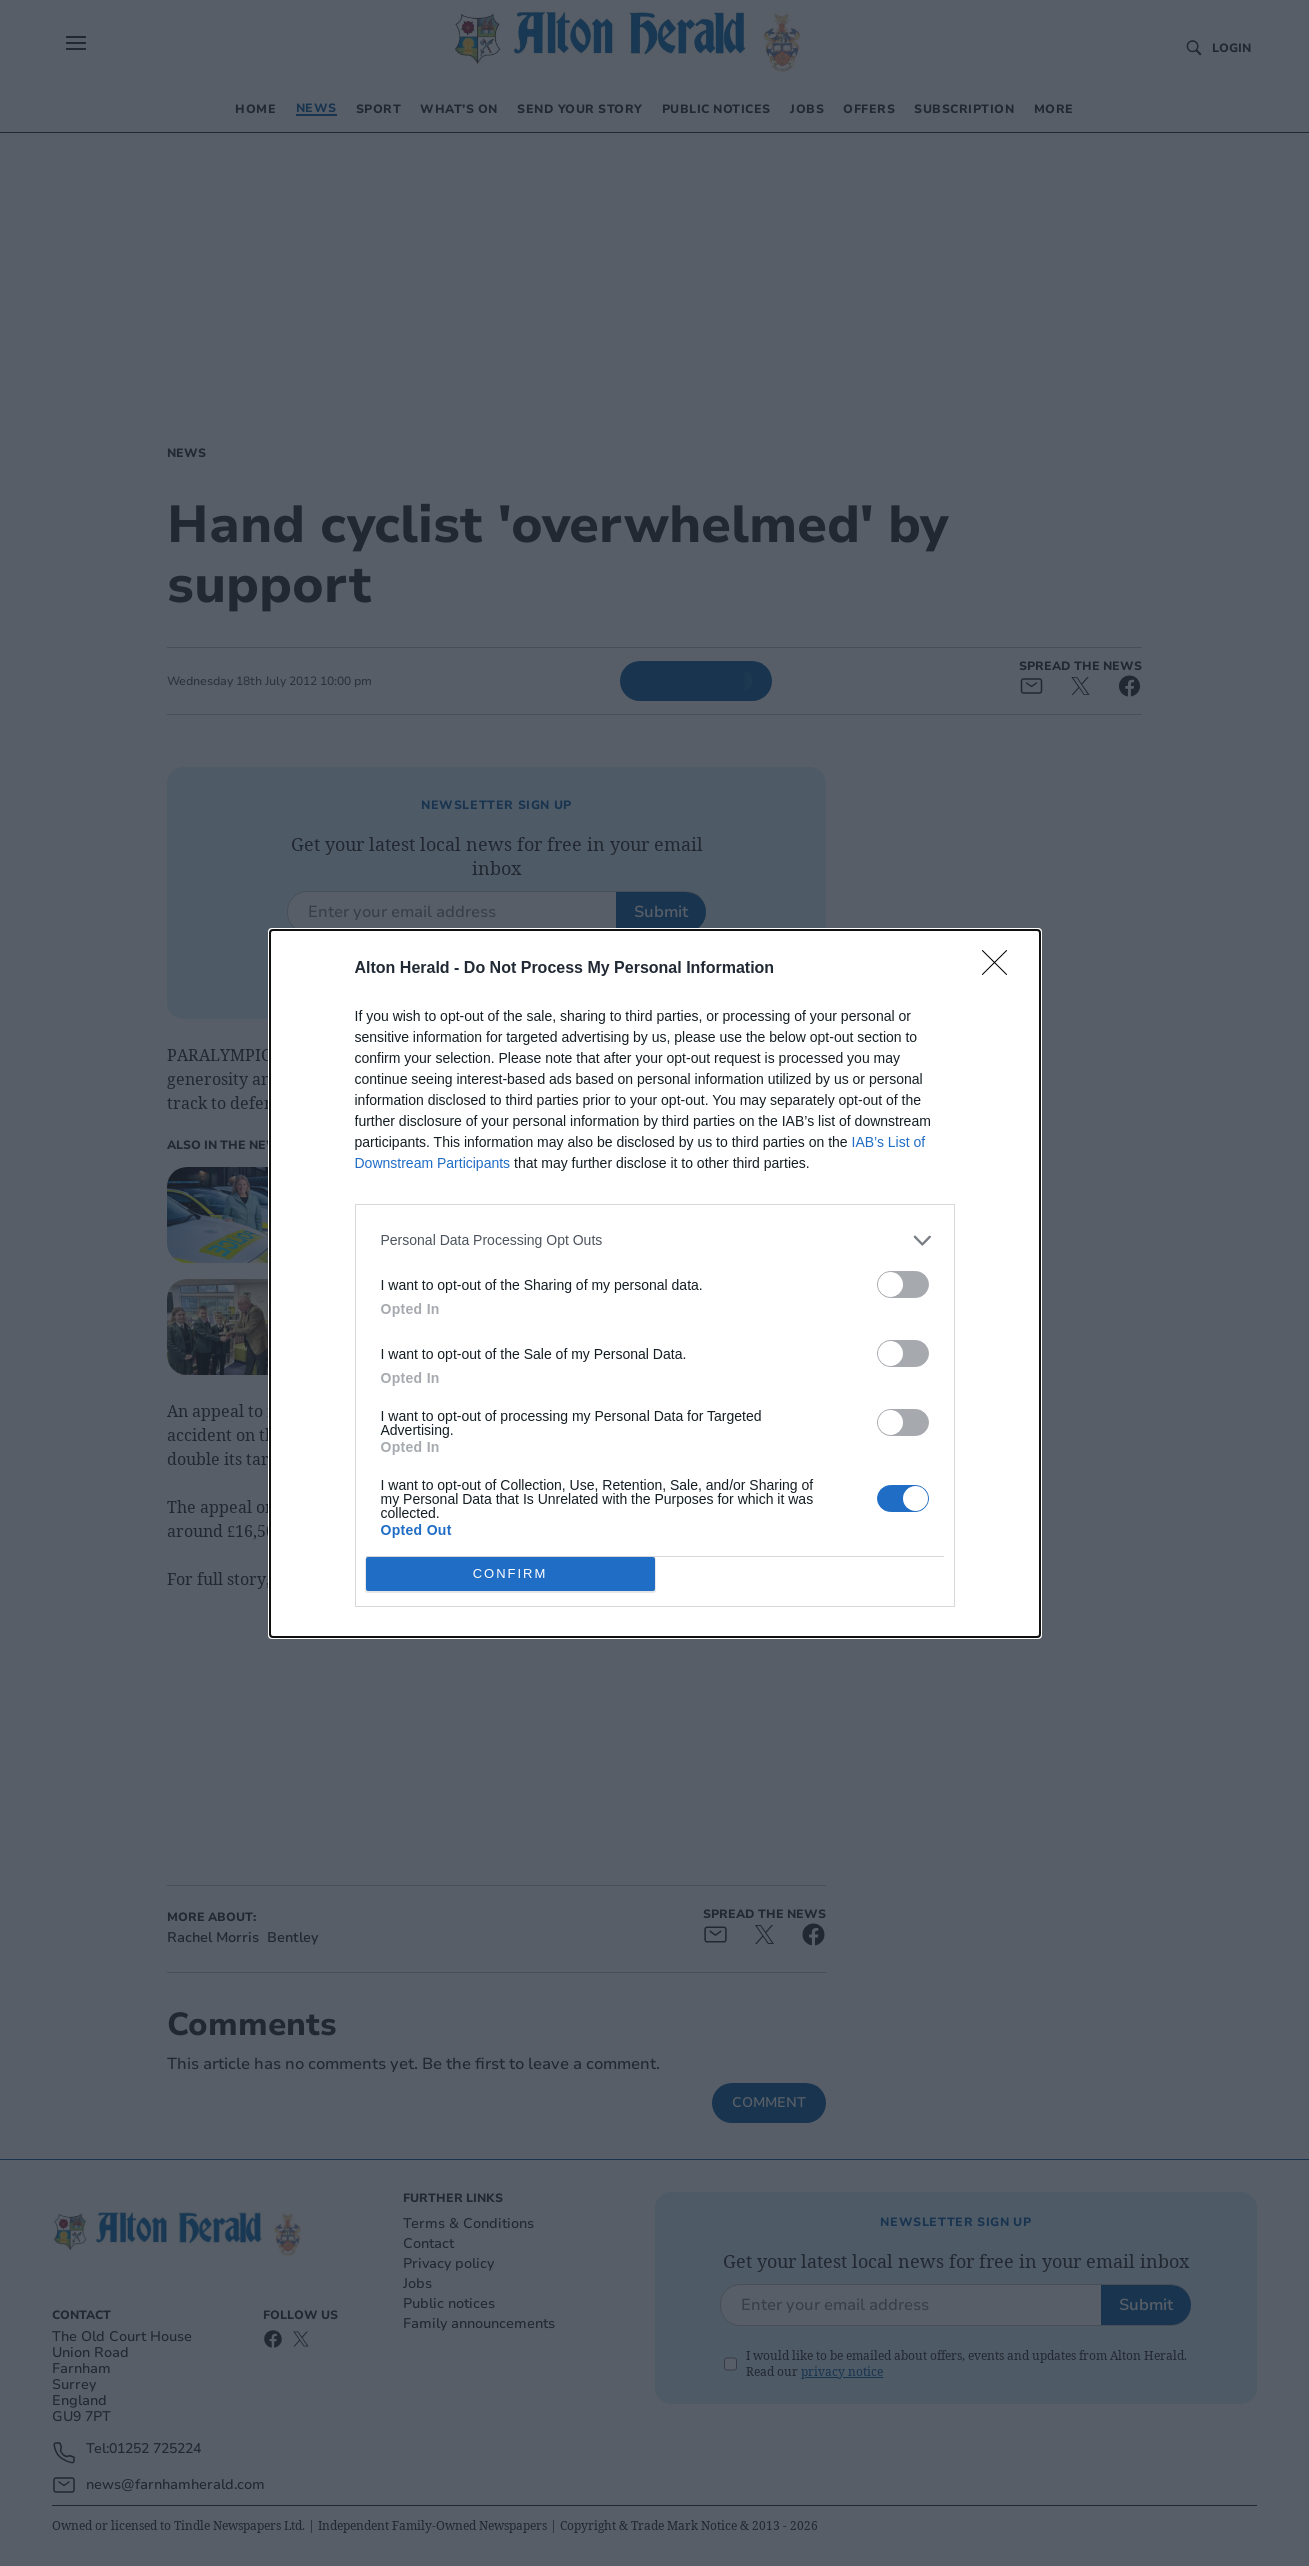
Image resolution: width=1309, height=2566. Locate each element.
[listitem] (655, 1240)
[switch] (903, 1284)
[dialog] (655, 1283)
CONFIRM (510, 1572)
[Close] (1001, 969)
